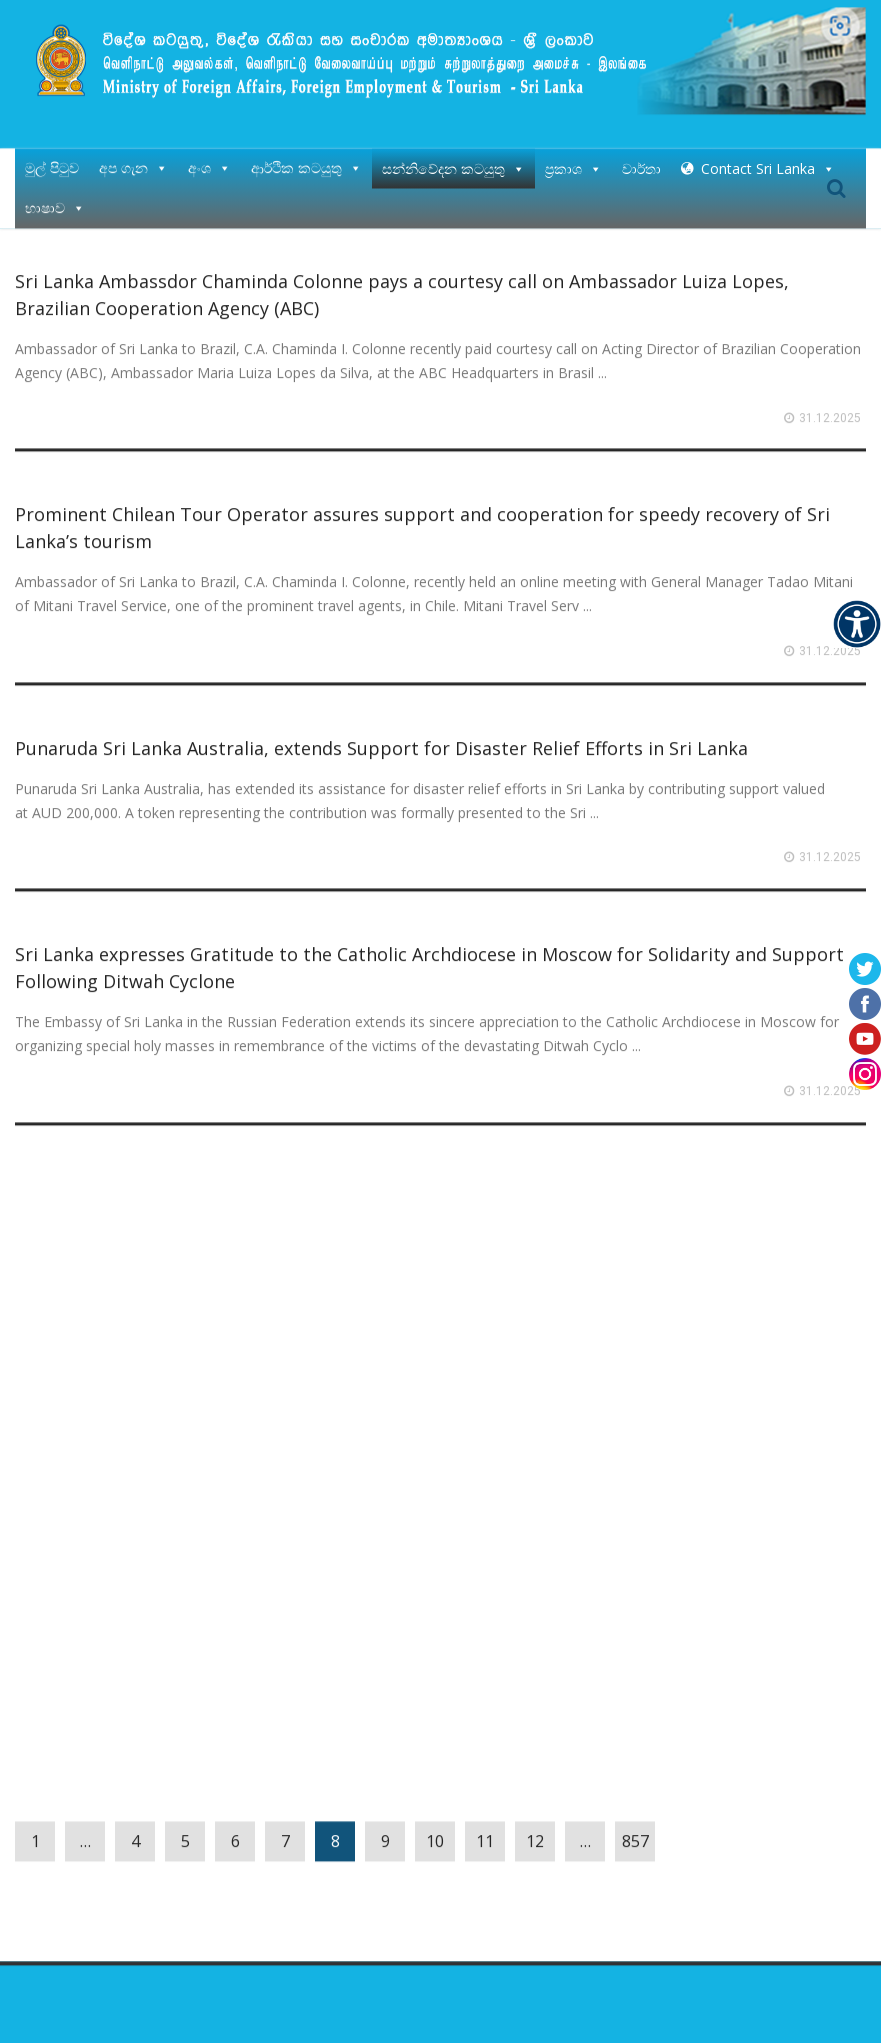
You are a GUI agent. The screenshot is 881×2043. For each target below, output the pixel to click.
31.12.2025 (830, 411)
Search (836, 181)
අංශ (209, 160)
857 (635, 1834)
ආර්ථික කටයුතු (306, 160)
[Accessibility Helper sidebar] (857, 624)
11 (485, 1834)
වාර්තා (641, 160)
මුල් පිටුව (52, 160)
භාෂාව (55, 200)
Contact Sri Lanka (768, 160)
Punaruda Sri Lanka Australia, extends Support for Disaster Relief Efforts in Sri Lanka (381, 741)
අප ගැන (133, 160)
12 (535, 1834)
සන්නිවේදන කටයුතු (453, 160)
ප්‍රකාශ (573, 160)
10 (435, 1834)
